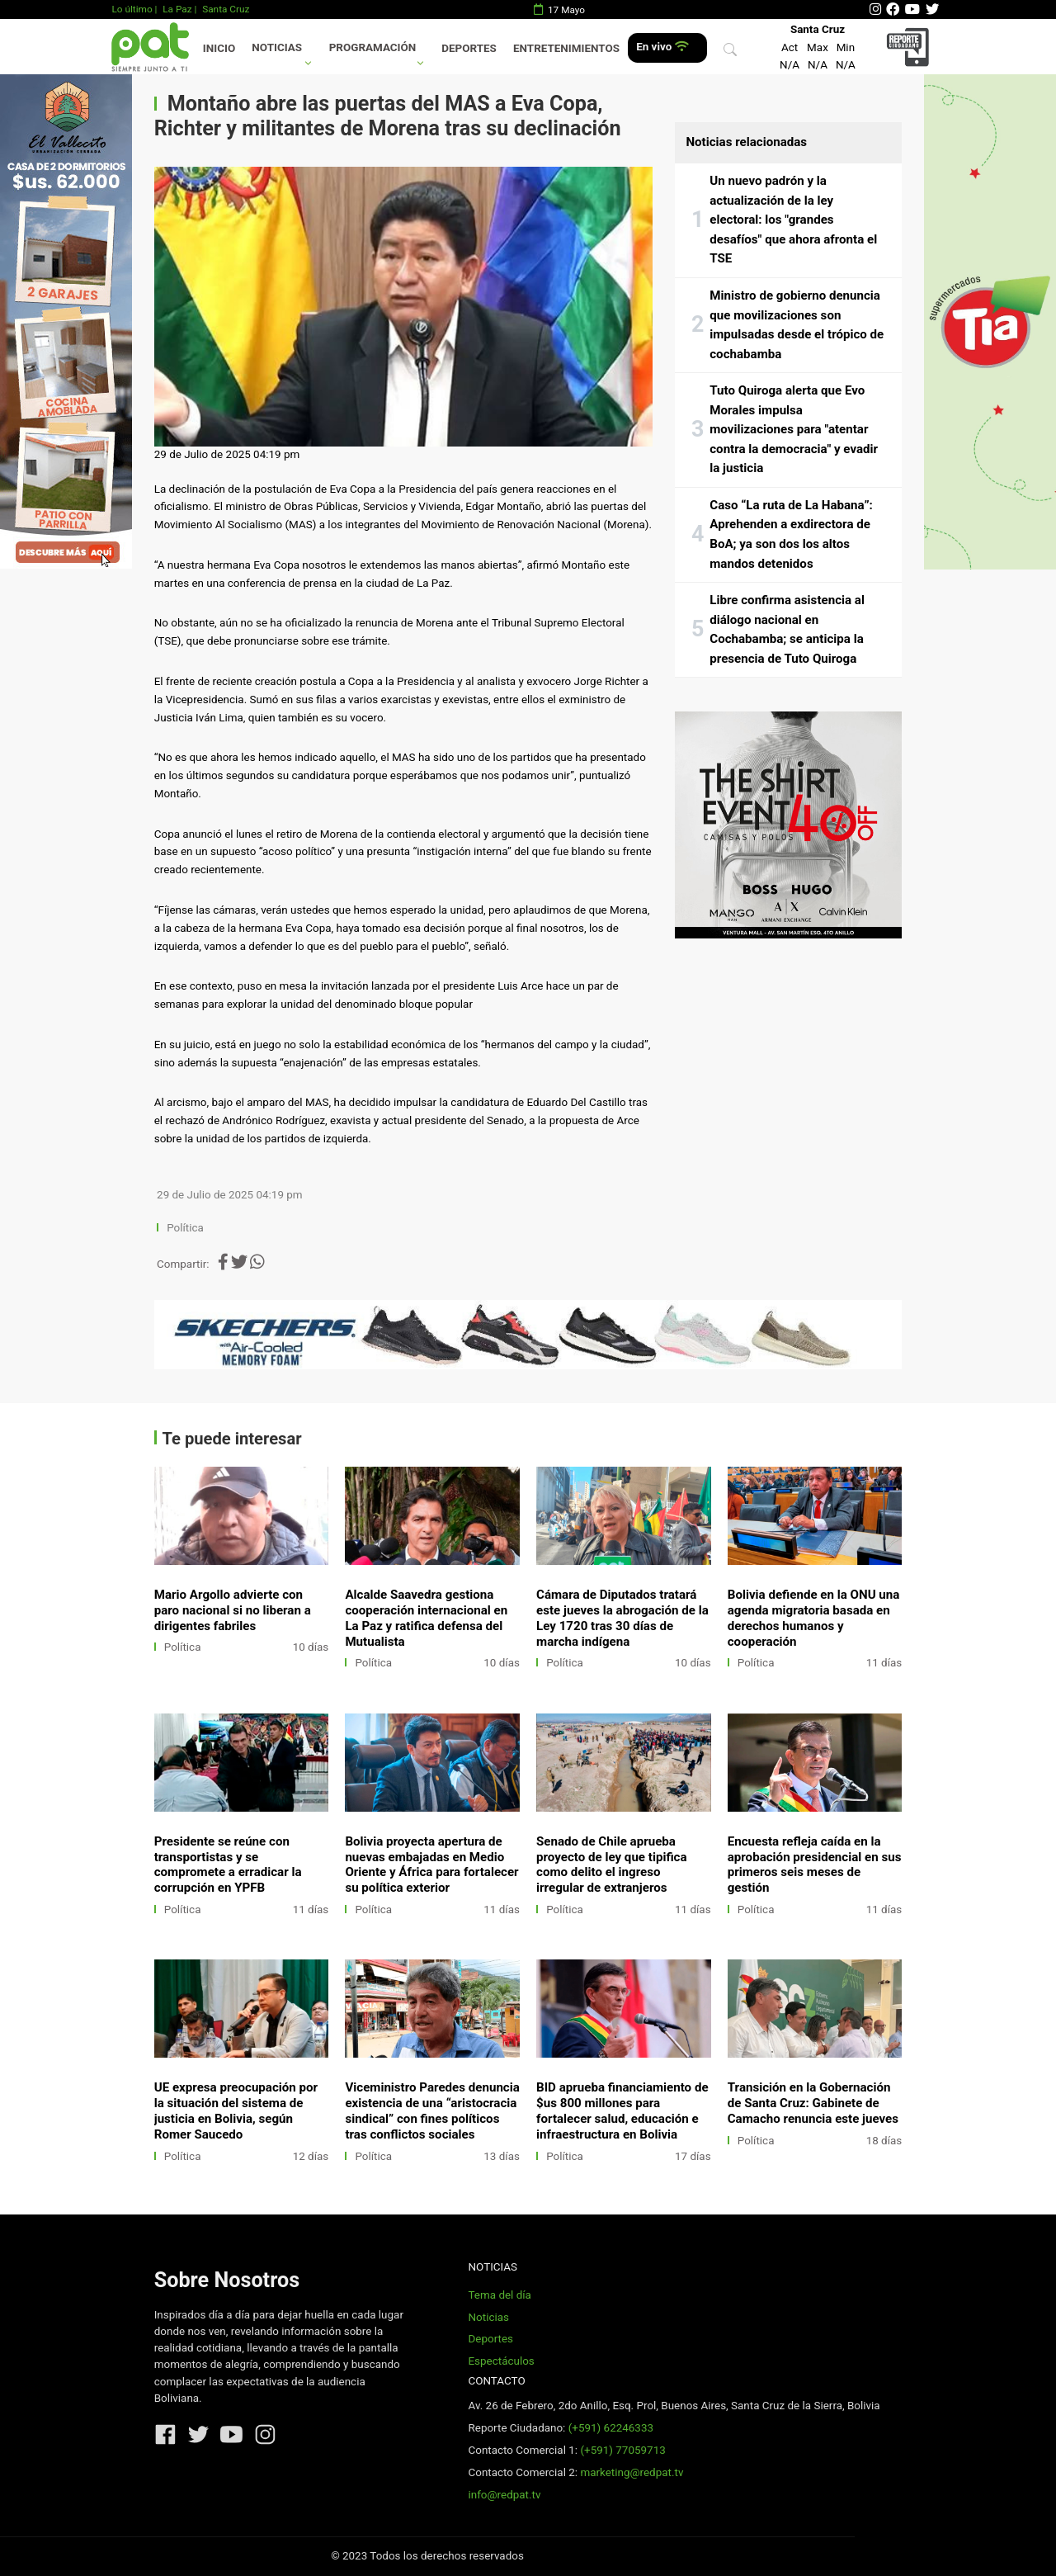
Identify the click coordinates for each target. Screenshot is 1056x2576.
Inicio (219, 48)
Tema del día (499, 2295)
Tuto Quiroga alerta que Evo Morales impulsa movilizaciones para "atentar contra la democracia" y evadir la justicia (794, 429)
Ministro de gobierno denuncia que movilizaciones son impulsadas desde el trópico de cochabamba (797, 325)
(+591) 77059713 (622, 2450)
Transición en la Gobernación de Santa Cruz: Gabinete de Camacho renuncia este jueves (813, 2103)
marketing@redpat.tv (631, 2472)
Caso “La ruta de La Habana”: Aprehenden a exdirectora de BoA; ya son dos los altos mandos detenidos (791, 534)
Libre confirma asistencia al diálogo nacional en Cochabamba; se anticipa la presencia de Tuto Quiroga (787, 629)
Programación (373, 47)
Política (185, 1228)
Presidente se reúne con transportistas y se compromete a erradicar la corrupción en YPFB (228, 1865)
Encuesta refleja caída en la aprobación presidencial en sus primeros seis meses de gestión (815, 1865)
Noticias (277, 47)
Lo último (131, 9)
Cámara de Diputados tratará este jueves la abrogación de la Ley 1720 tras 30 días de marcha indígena (622, 1618)
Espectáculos (501, 2361)
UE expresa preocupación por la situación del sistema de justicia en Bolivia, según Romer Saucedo (236, 2111)
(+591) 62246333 (610, 2428)
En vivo (662, 46)
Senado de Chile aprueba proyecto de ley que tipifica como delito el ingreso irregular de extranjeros (611, 1865)
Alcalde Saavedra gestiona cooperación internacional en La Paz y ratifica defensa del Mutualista (426, 1618)
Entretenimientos (566, 48)
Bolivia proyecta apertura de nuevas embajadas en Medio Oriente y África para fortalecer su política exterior (431, 1865)
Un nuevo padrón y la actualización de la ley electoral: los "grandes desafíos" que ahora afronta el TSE (793, 219)
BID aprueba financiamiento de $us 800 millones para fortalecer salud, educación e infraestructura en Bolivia (622, 2111)
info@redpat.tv (504, 2495)
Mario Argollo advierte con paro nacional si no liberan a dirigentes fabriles (232, 1610)
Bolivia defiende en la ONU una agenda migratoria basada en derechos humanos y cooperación (814, 1618)
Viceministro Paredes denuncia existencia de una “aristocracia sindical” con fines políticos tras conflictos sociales (432, 2111)
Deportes (469, 48)
